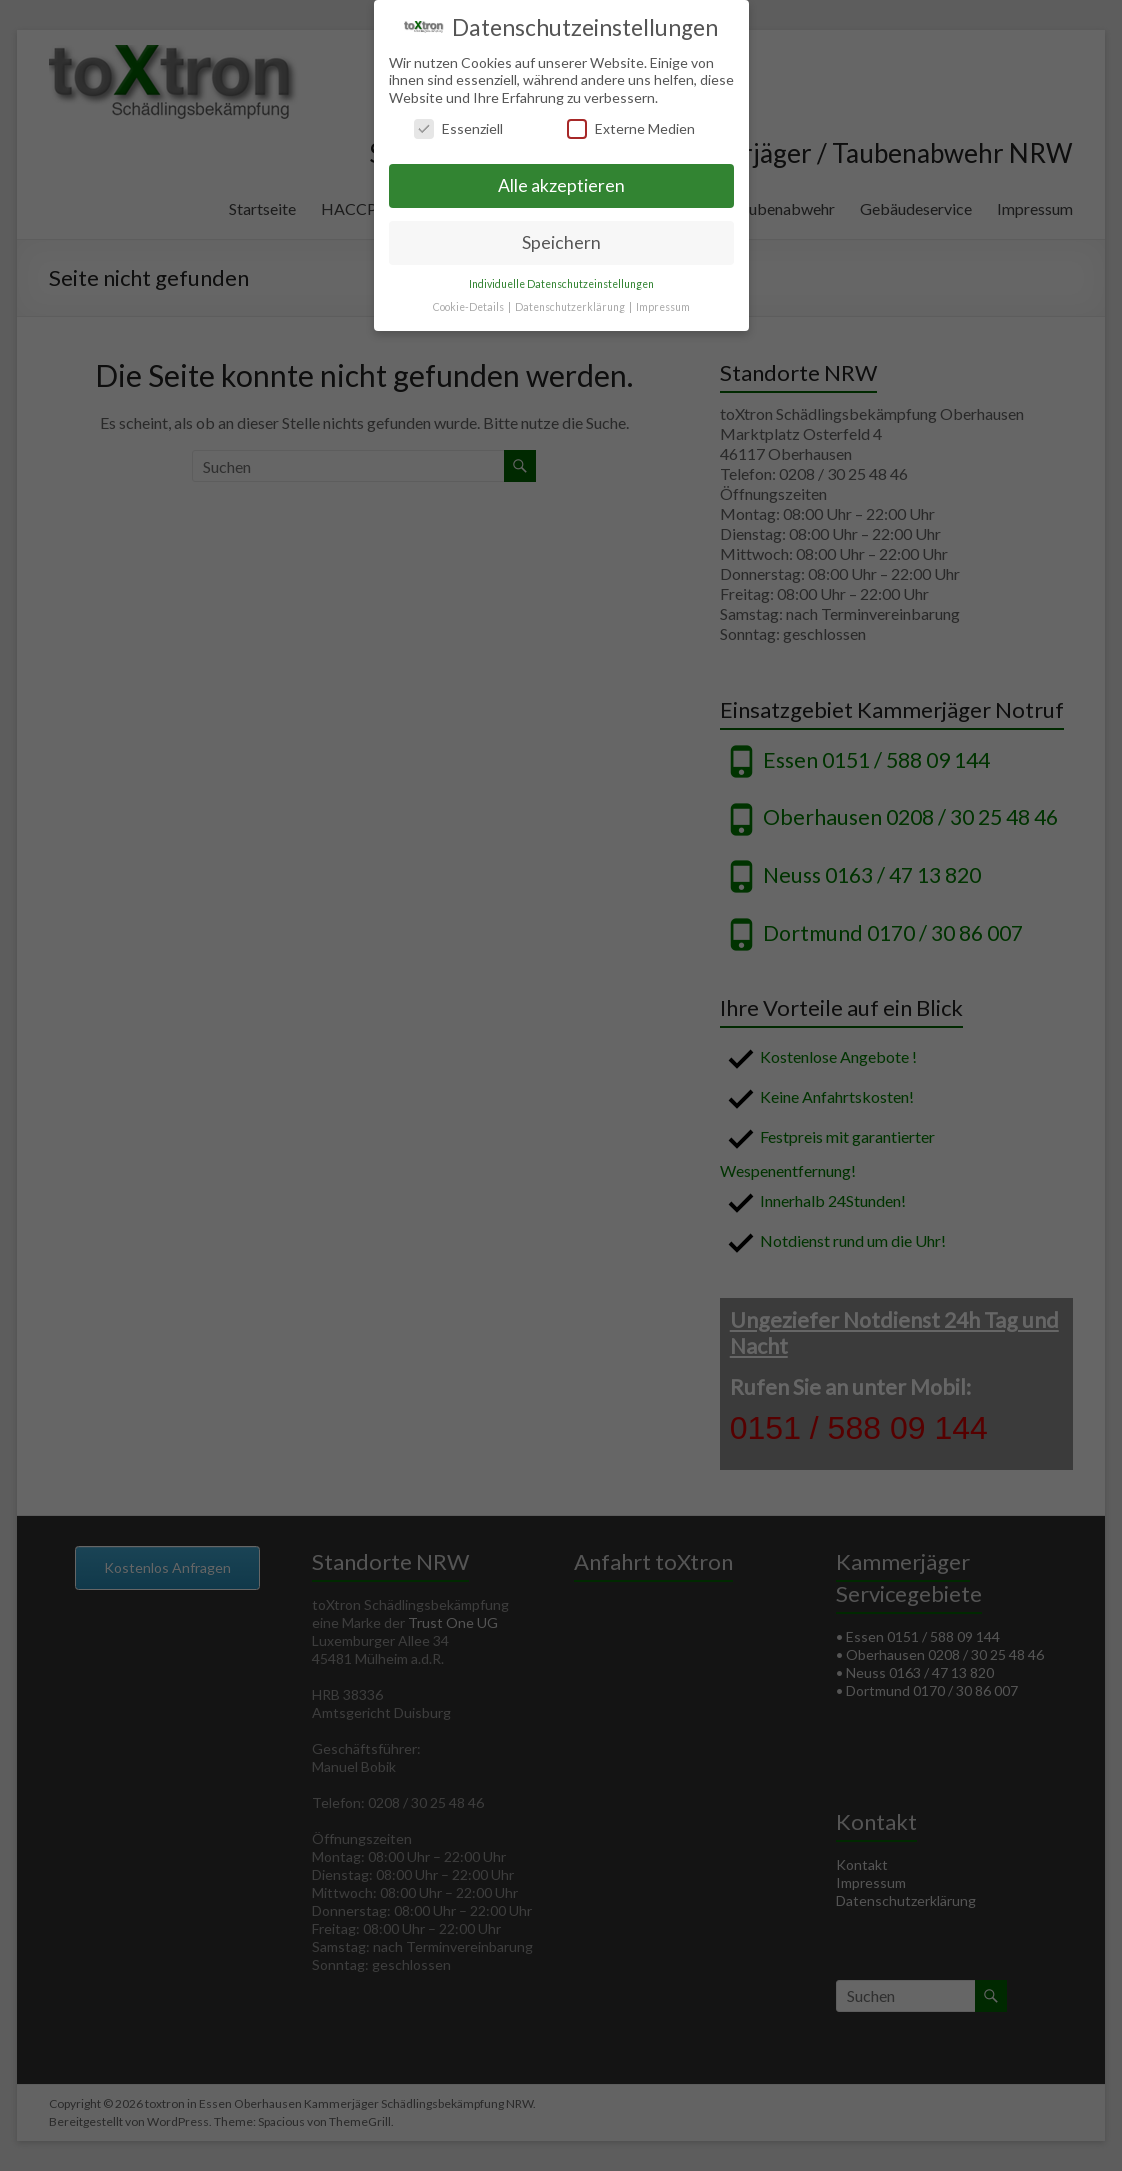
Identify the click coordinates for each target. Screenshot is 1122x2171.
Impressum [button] (663, 307)
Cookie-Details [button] (469, 307)
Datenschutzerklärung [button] (571, 307)
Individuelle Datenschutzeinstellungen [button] (561, 284)
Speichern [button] (561, 242)
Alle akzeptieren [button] (561, 185)
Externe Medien (631, 128)
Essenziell (458, 128)
